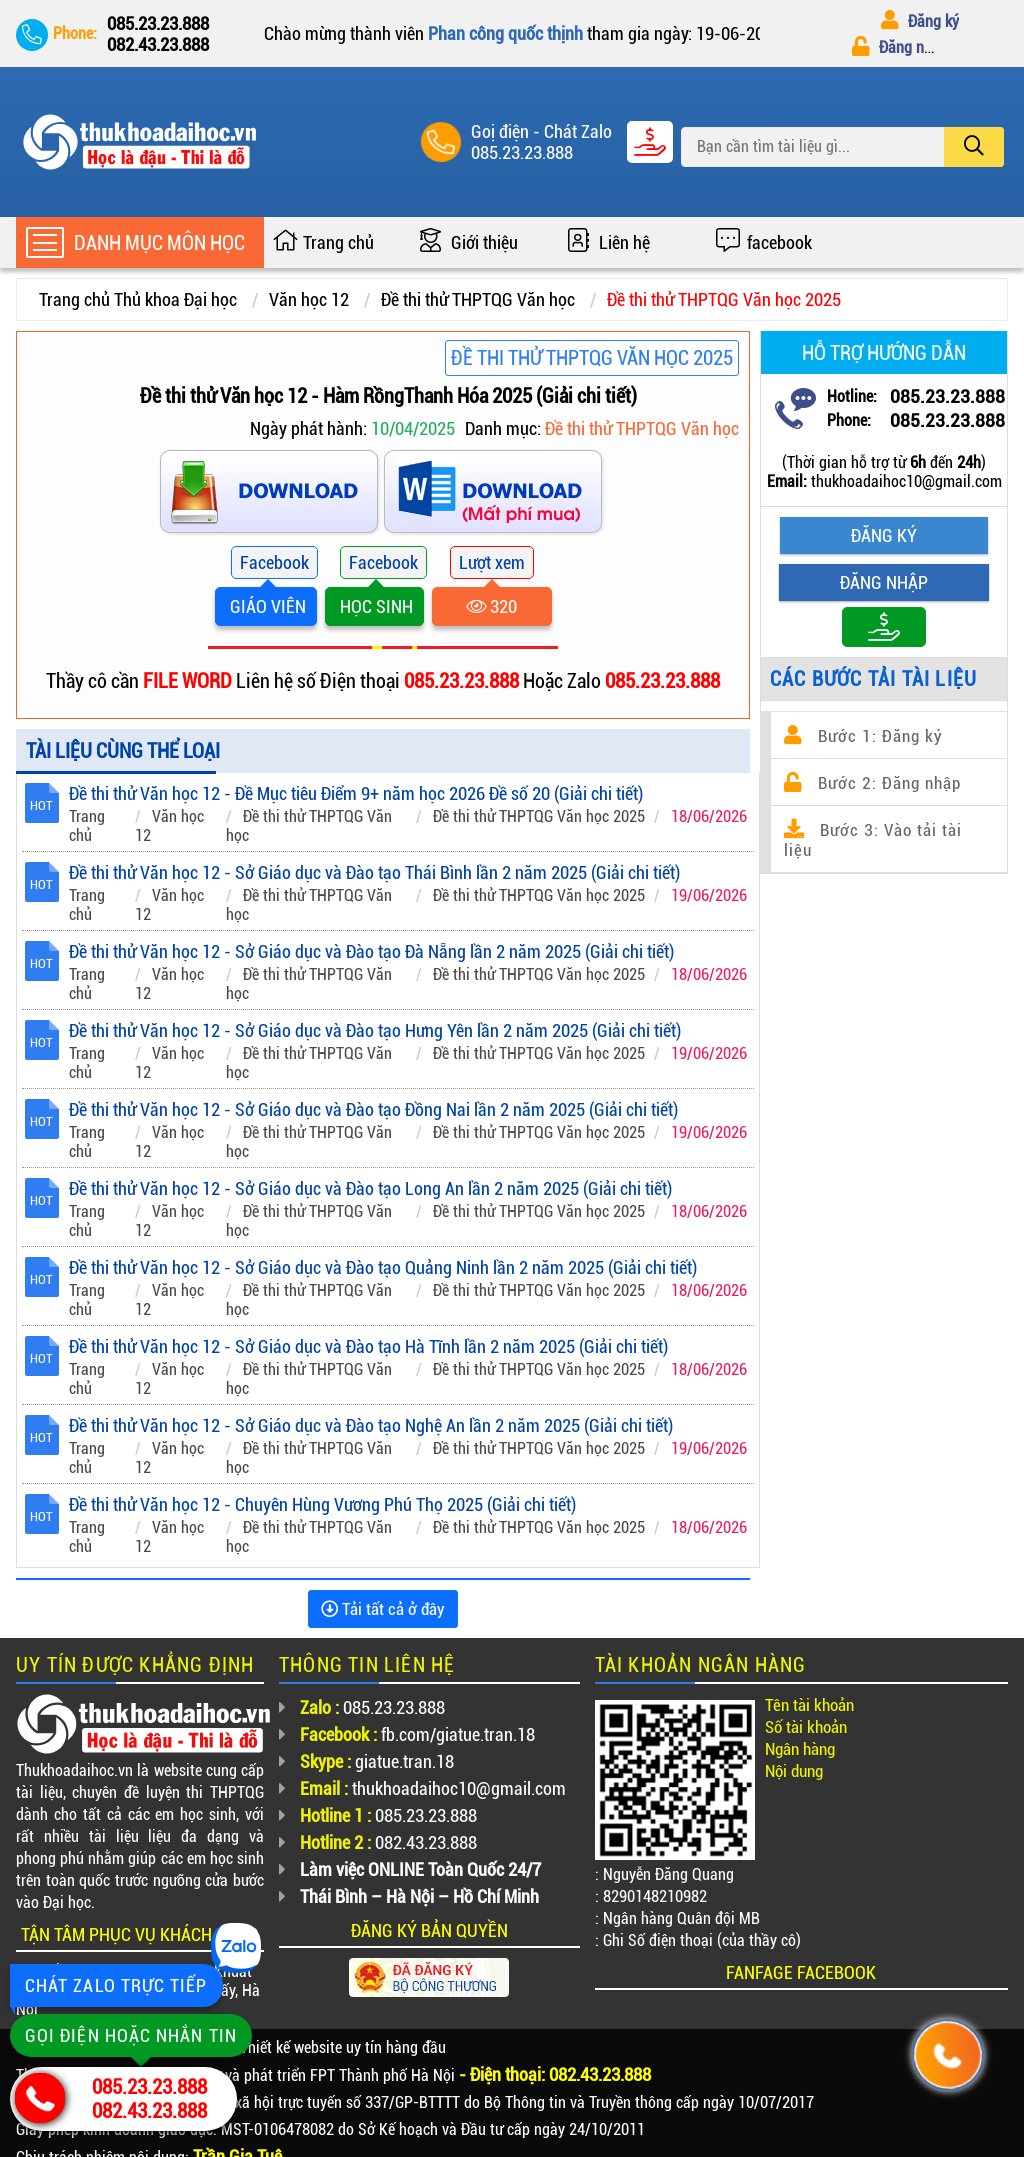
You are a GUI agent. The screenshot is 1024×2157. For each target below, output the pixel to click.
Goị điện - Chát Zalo (541, 131)
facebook (779, 242)
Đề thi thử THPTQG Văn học (478, 299)
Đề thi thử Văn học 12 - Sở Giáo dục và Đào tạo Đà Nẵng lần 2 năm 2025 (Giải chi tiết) (371, 951)
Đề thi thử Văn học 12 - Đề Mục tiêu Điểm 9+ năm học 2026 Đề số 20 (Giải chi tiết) (356, 793)
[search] (974, 147)
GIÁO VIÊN (266, 606)
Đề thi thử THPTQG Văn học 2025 (724, 299)
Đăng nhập (900, 47)
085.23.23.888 (522, 152)
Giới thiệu (484, 242)
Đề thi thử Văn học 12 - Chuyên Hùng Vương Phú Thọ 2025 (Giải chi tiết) (322, 1504)
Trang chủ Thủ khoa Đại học (138, 299)
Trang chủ (338, 242)
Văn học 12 (309, 299)
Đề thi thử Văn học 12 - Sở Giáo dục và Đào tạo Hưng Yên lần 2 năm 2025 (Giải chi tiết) (375, 1030)
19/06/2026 (709, 895)
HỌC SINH (374, 606)
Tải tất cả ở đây (383, 1609)
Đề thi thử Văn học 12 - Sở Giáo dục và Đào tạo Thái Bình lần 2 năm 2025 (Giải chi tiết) (374, 872)
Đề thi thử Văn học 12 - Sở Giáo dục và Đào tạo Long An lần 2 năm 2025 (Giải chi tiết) (370, 1188)
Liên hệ (624, 242)
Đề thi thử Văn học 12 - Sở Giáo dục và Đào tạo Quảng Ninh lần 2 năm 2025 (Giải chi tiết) (383, 1267)
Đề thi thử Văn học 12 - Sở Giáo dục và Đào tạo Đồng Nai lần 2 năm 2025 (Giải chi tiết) (373, 1109)
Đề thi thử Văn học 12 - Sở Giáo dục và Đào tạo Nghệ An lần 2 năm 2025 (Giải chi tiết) (371, 1425)
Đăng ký (920, 21)
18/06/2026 (709, 816)
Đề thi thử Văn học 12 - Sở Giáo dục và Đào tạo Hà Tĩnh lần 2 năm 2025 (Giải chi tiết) (368, 1346)
